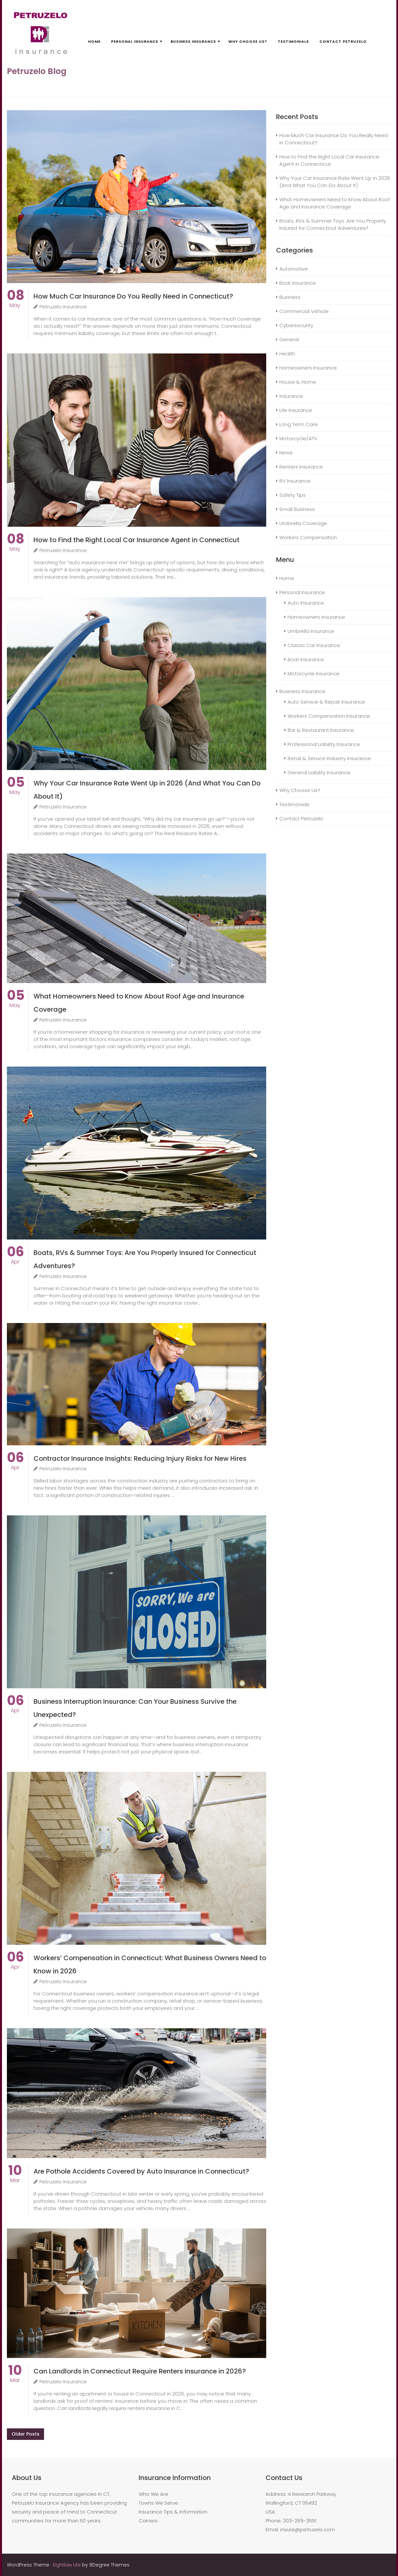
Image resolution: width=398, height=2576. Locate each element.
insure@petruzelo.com (307, 2529)
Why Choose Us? (247, 41)
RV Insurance (295, 480)
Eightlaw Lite (67, 2565)
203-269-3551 (299, 2520)
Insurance (291, 396)
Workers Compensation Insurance (329, 715)
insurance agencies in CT (79, 2494)
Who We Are (153, 2494)
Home (94, 41)
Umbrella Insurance (311, 631)
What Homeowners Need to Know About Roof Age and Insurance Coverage (334, 203)
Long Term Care (298, 424)
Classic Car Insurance (314, 645)
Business (289, 297)
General (289, 339)
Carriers (148, 2520)
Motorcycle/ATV (298, 438)
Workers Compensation (308, 537)
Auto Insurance (306, 602)
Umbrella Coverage (303, 523)
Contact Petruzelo (343, 41)
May (15, 301)
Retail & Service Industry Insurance (329, 758)
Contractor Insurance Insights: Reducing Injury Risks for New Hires (140, 1458)
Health (287, 353)
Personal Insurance (134, 41)
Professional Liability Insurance (324, 744)
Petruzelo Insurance (60, 306)
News (286, 452)
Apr (15, 1258)
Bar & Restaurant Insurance (321, 730)
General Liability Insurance (319, 772)
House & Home (297, 381)
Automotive (293, 268)
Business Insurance (193, 41)
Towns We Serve (158, 2502)
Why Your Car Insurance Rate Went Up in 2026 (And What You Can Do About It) (334, 182)
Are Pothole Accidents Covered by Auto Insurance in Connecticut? (141, 2171)
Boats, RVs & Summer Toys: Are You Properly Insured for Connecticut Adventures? (332, 224)
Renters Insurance (301, 466)
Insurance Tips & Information (173, 2511)
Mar (15, 2176)
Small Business (297, 509)
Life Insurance (295, 410)
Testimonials (293, 41)
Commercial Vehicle (304, 311)
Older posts (25, 2434)
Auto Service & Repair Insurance (326, 701)
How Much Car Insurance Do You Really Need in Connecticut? (133, 296)
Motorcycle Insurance (313, 673)
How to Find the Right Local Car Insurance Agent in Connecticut (137, 539)
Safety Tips (292, 495)
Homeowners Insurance (308, 367)
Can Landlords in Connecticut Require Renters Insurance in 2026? (140, 2371)
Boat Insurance (297, 282)
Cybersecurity (296, 325)
